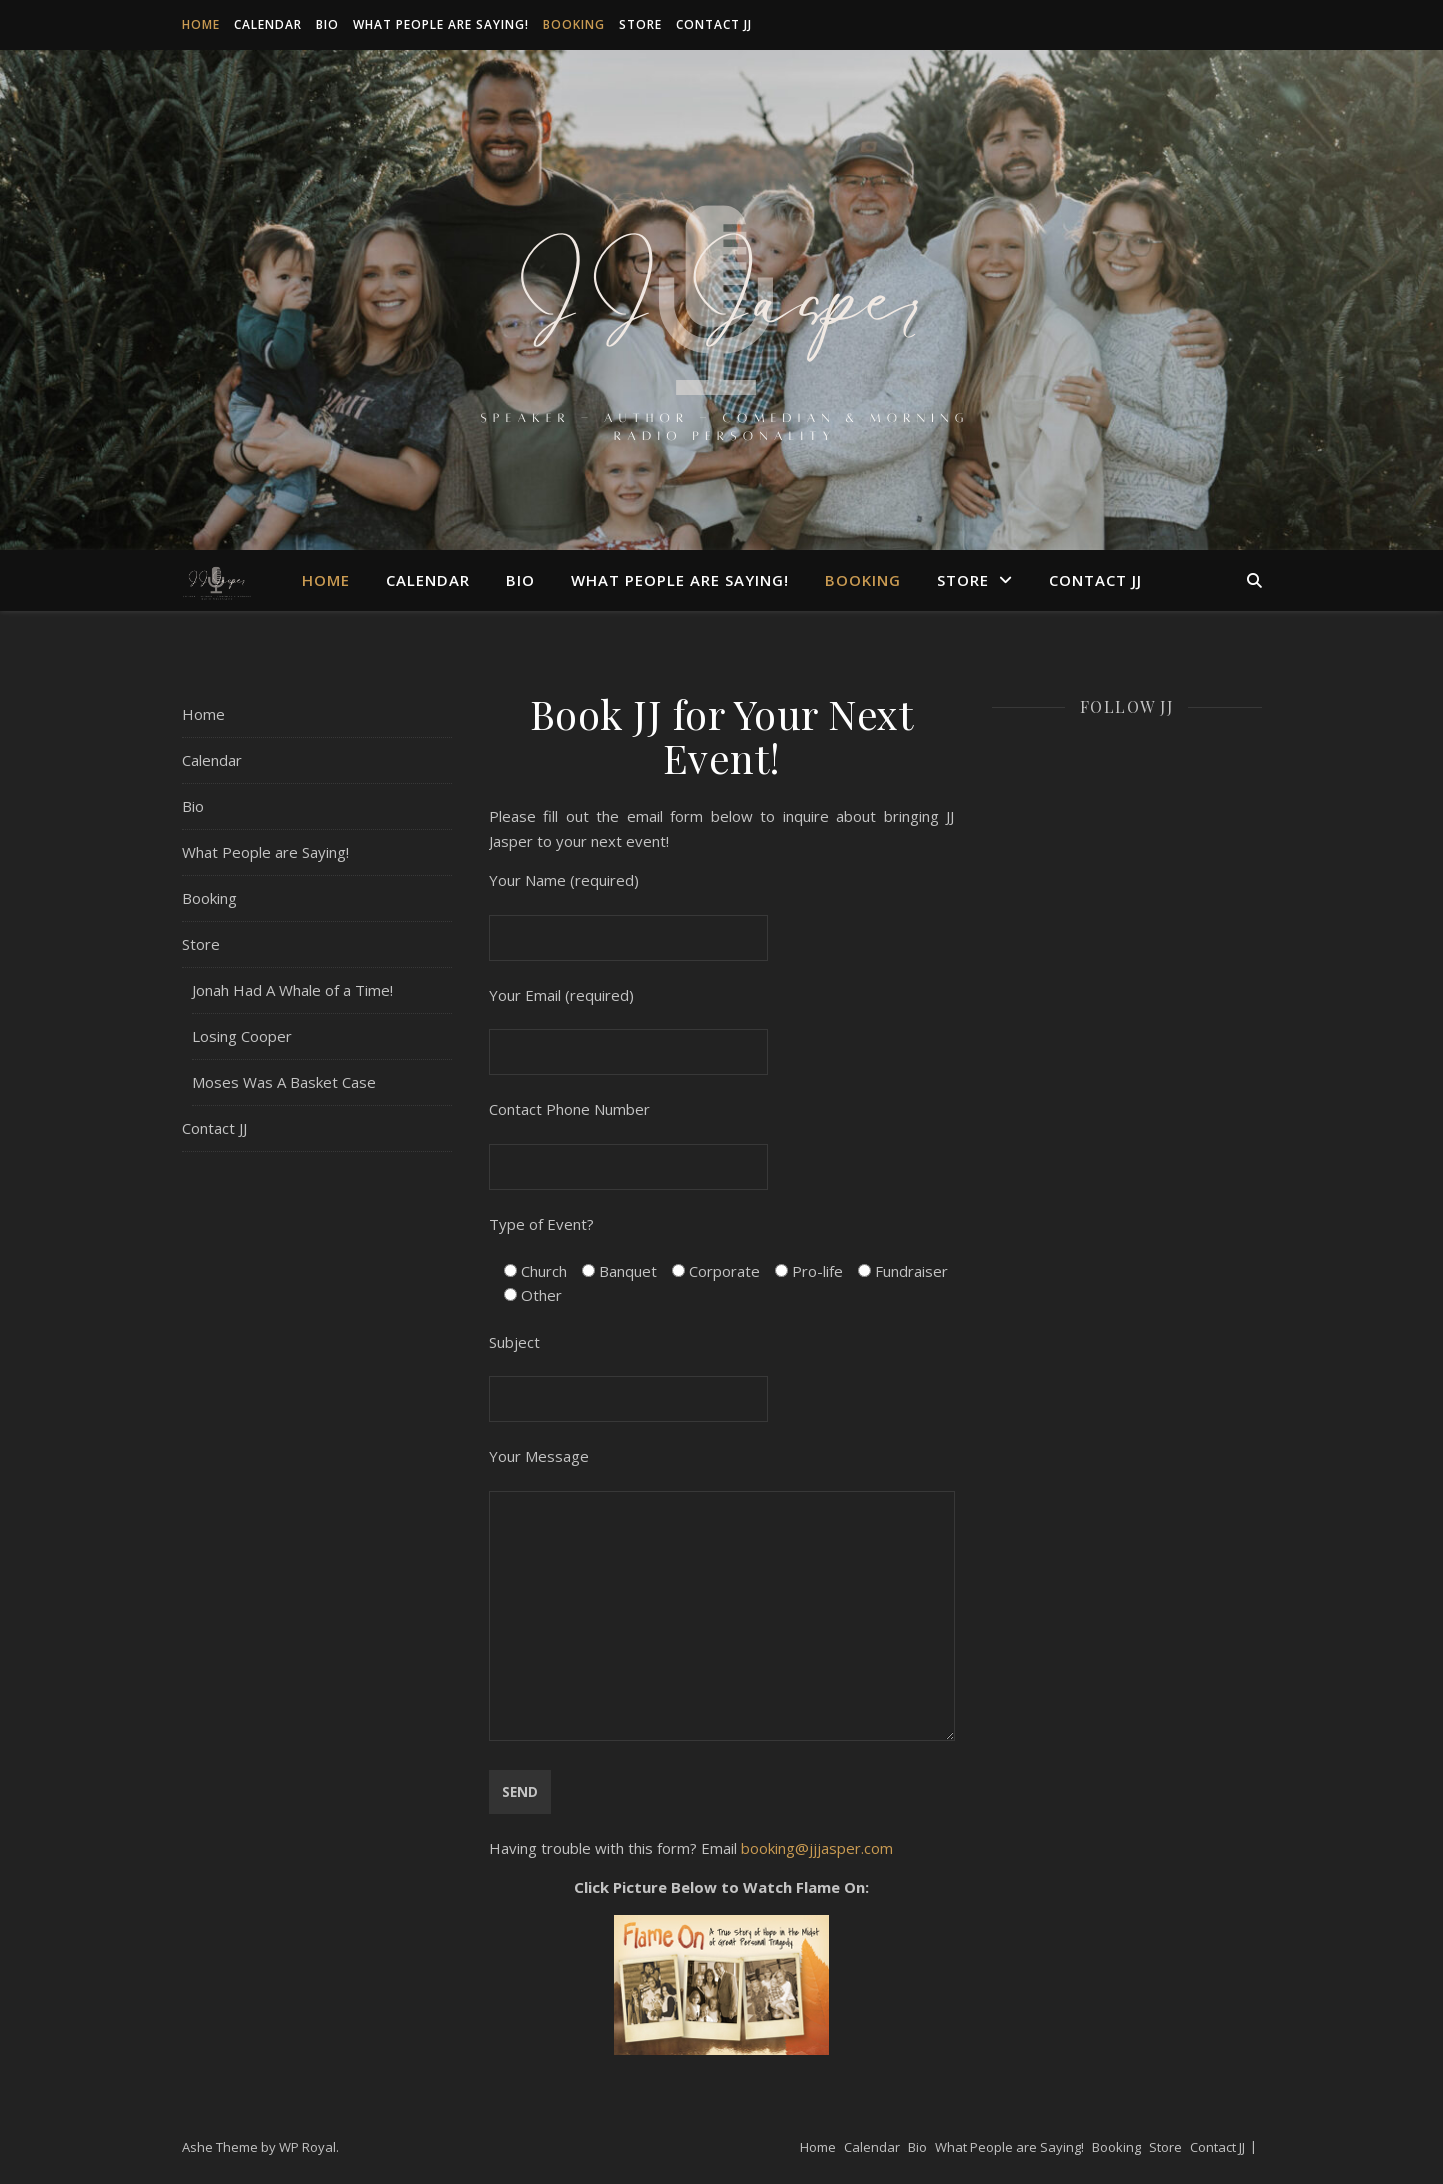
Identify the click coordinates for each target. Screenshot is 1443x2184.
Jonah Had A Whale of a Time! (292, 990)
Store (640, 24)
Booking (574, 24)
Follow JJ (1127, 706)
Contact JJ (714, 24)
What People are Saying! (441, 24)
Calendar (268, 24)
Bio (327, 24)
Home (201, 24)
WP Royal (307, 2147)
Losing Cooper (242, 1036)
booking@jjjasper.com (817, 1848)
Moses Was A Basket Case (284, 1082)
